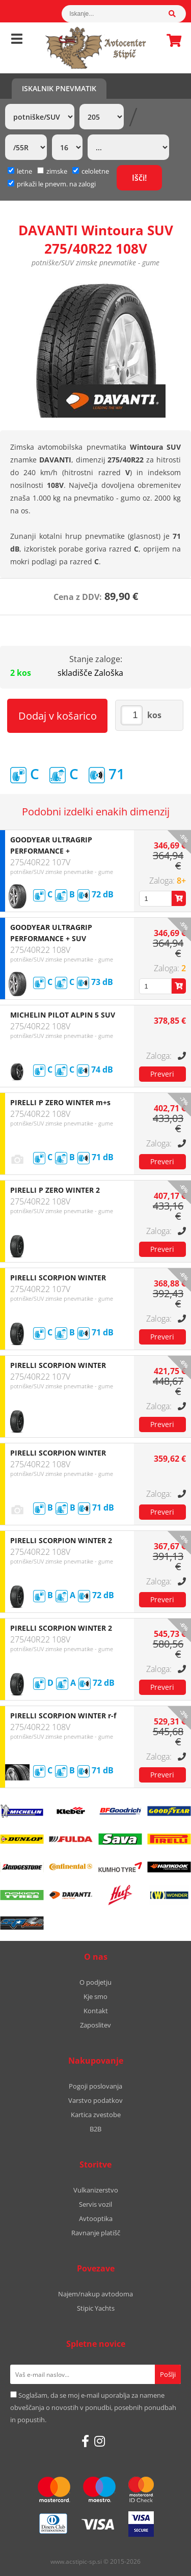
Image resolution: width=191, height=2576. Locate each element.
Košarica (171, 40)
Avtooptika (96, 2218)
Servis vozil (95, 2204)
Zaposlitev (95, 2025)
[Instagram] (99, 2441)
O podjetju (95, 1982)
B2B (95, 2128)
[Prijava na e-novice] (168, 2374)
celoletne (90, 171)
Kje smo (95, 1996)
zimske (52, 171)
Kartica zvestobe (96, 2114)
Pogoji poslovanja (95, 2086)
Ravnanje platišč (95, 2232)
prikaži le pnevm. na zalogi (56, 183)
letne (20, 171)
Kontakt (96, 2010)
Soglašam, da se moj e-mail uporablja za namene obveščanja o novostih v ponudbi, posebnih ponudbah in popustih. (93, 2407)
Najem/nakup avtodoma (95, 2293)
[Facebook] (85, 2441)
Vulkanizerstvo (95, 2190)
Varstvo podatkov (95, 2100)
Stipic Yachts (96, 2308)
